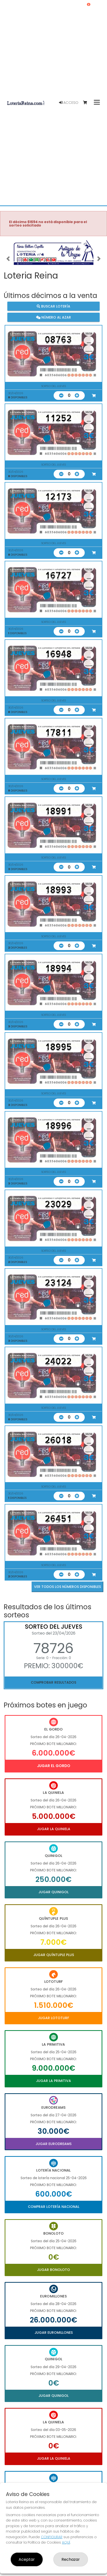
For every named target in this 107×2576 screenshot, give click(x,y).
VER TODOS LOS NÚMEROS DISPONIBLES (67, 1586)
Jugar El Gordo (53, 1765)
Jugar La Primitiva (53, 2080)
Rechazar (70, 2559)
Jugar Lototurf (53, 2017)
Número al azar (53, 317)
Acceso (68, 102)
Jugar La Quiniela (53, 1828)
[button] (8, 258)
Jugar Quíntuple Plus (53, 1954)
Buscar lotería (53, 306)
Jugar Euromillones (54, 2332)
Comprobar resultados (53, 1682)
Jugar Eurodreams (53, 2143)
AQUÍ (66, 2542)
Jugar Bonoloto (53, 2269)
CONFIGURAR (51, 2537)
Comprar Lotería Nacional (53, 2206)
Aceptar (27, 2559)
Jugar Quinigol (53, 1892)
